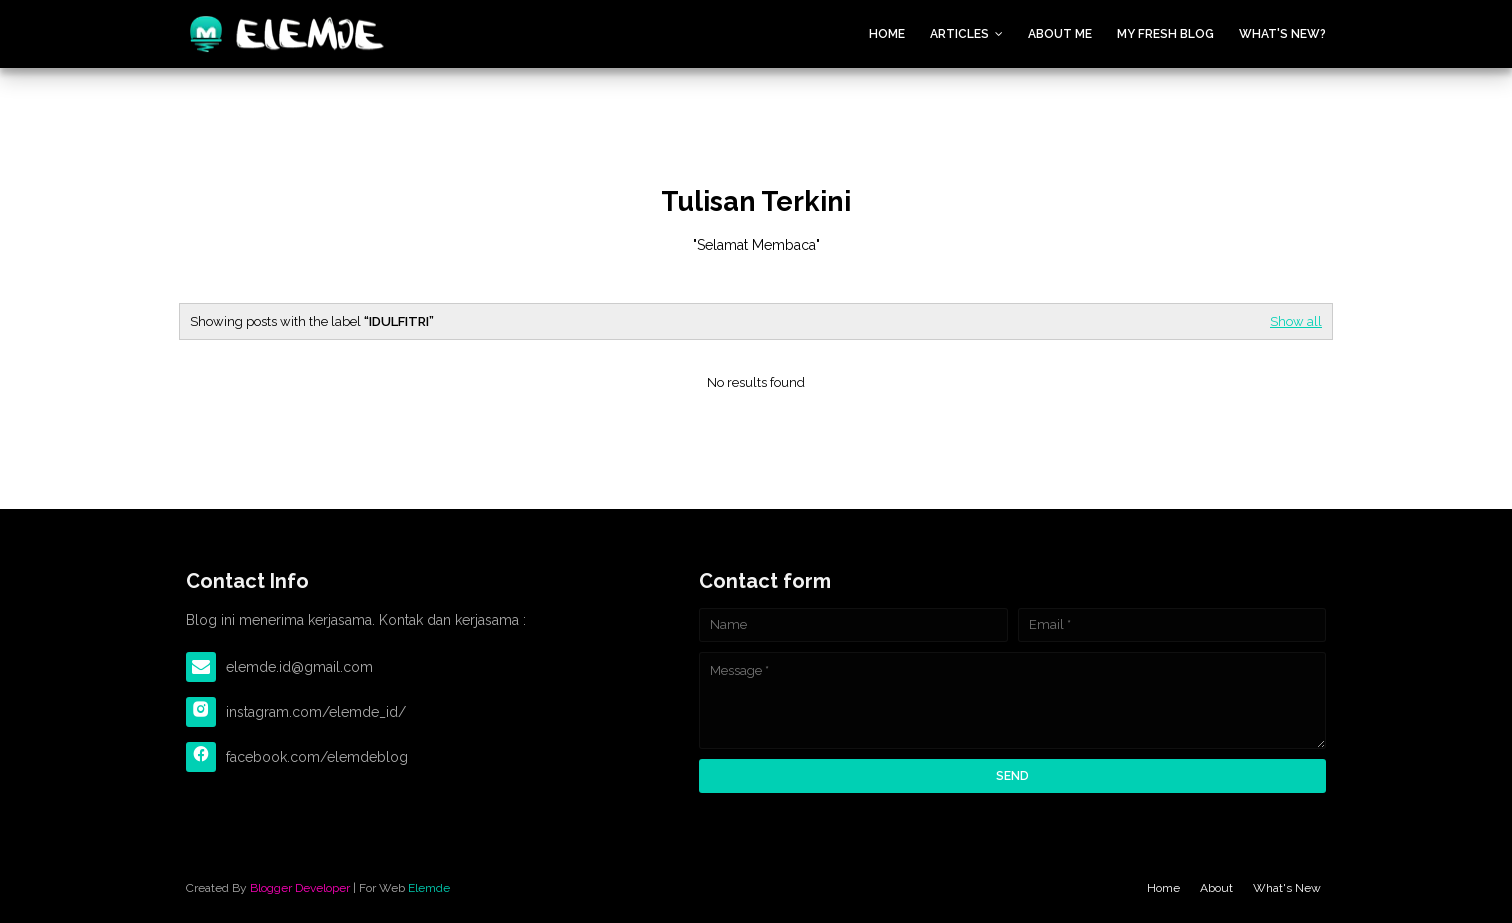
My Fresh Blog (1165, 34)
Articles (959, 34)
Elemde (429, 888)
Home (887, 34)
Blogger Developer (300, 888)
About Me (1060, 34)
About (1216, 888)
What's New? (1282, 34)
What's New (1287, 888)
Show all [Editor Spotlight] (1296, 321)
